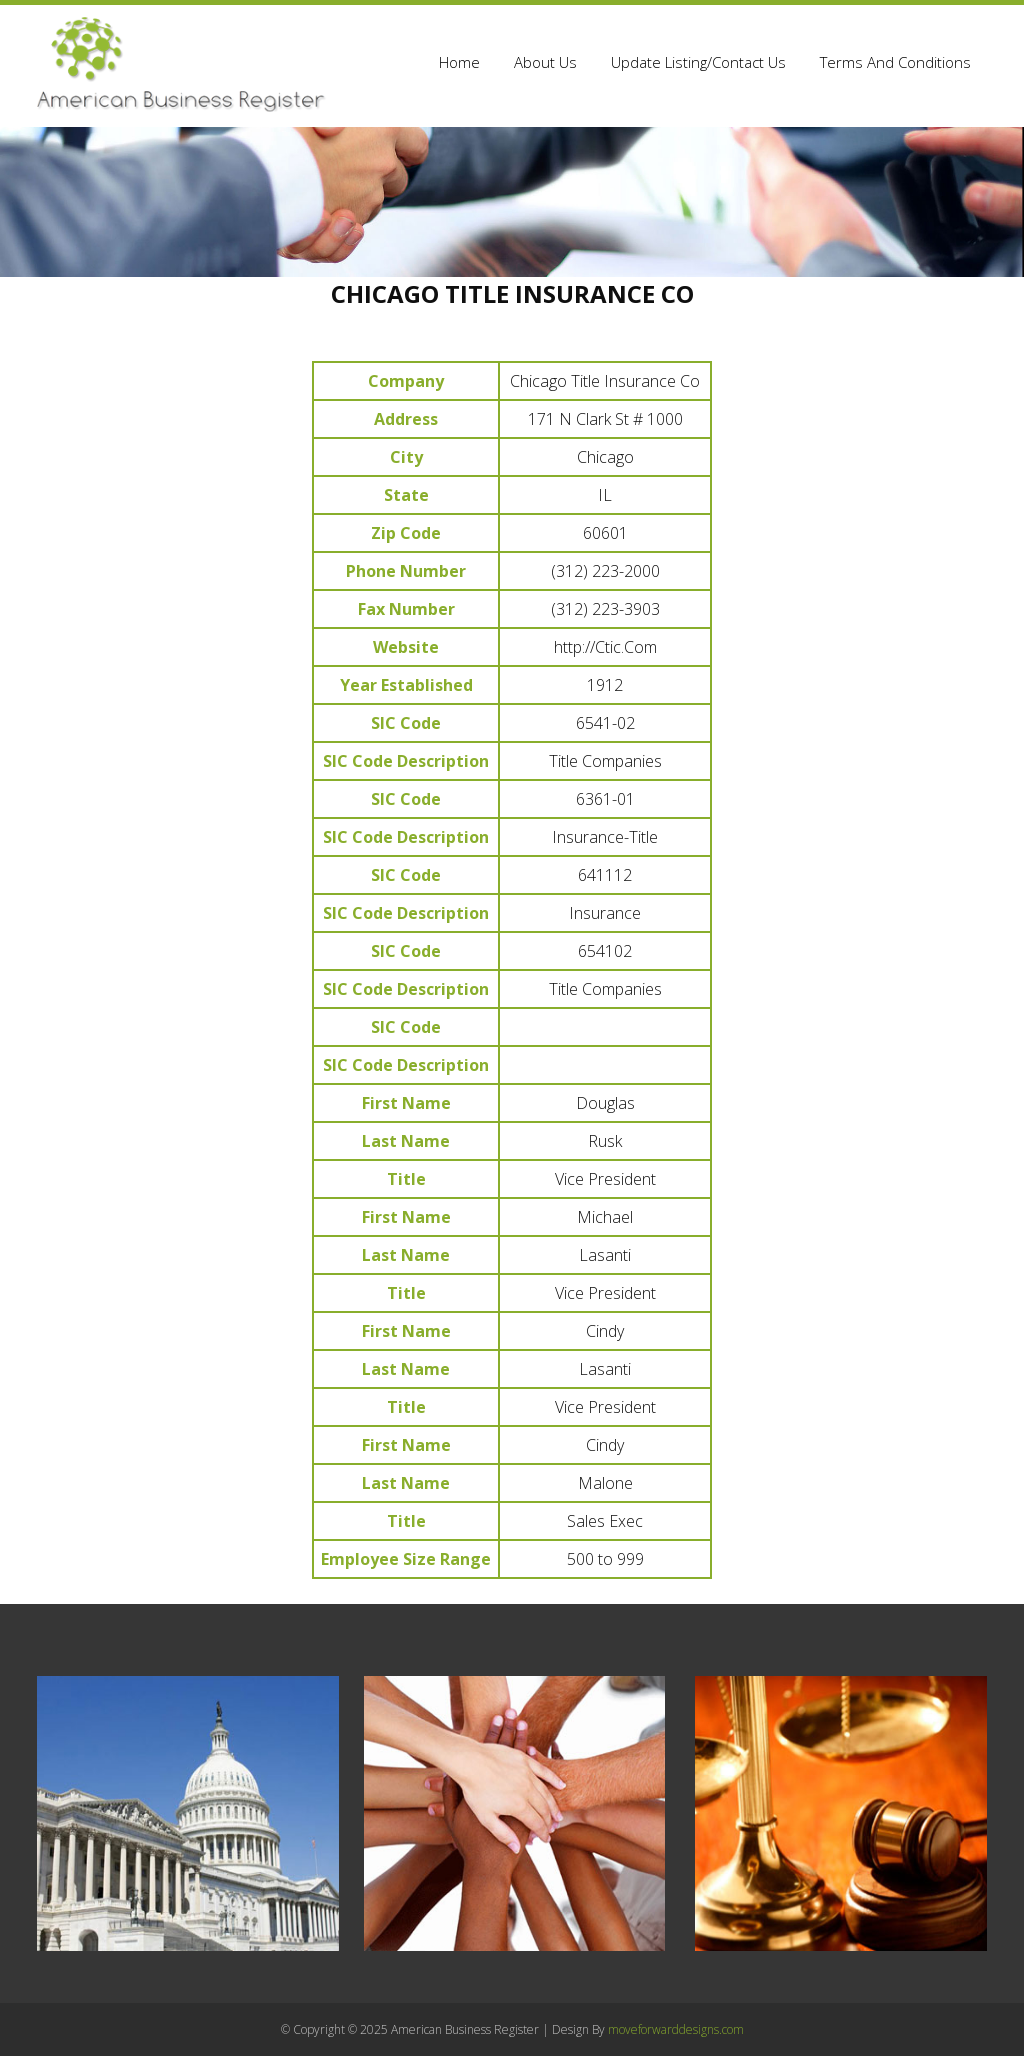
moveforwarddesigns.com (676, 2029)
